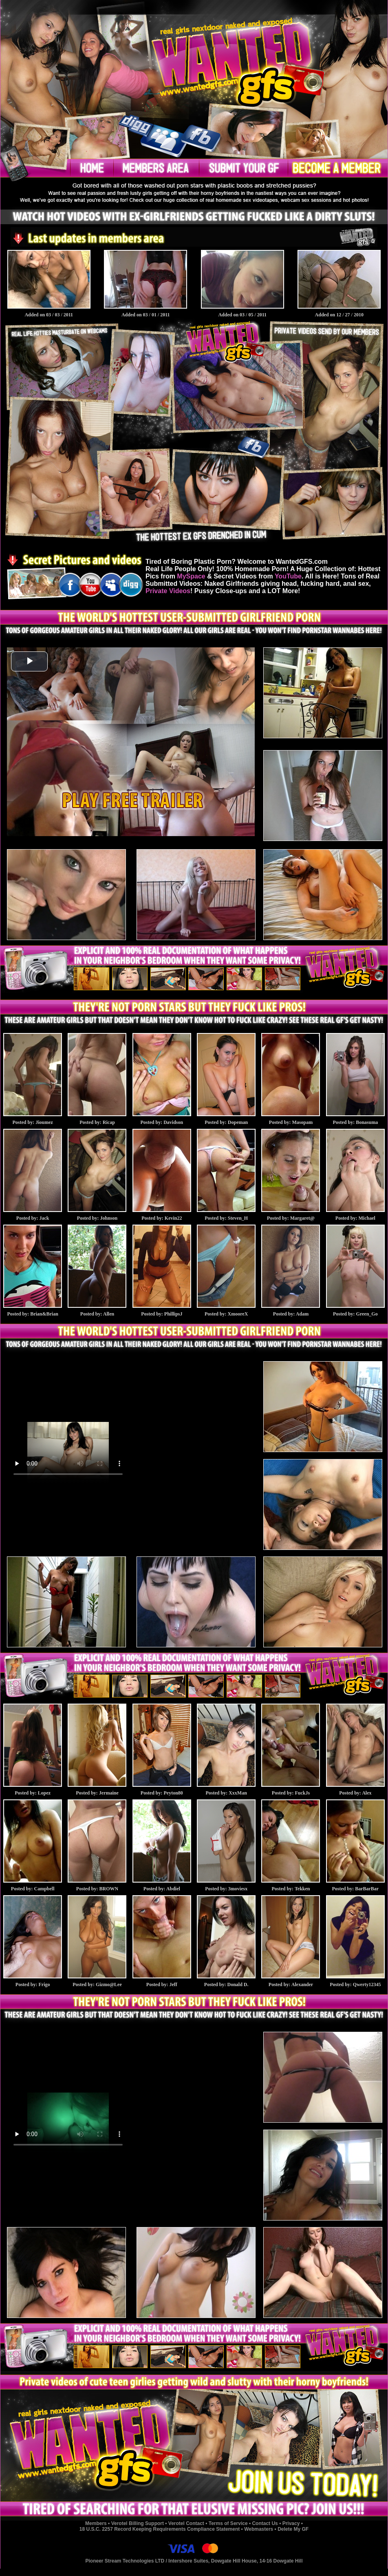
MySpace (191, 576)
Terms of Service (228, 2523)
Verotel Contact (186, 2523)
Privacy (291, 2523)
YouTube (288, 576)
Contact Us (265, 2523)
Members (96, 2523)
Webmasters (259, 2529)
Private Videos (168, 590)
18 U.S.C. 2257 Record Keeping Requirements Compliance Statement (159, 2529)
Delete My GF (293, 2529)
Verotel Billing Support (137, 2523)
